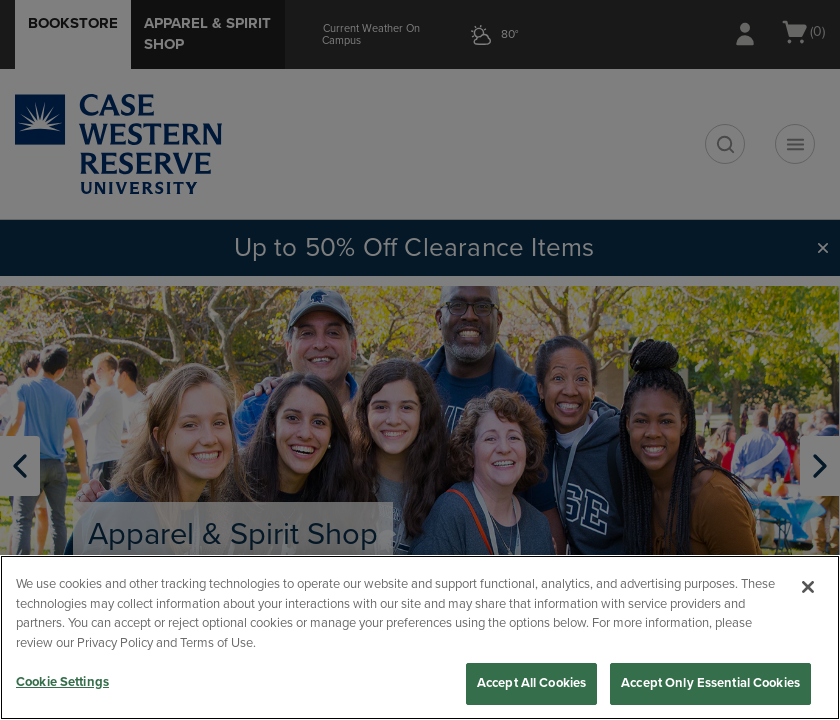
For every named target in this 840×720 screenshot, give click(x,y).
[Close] (808, 587)
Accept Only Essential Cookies (710, 683)
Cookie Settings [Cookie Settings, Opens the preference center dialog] (62, 682)
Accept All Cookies (531, 683)
